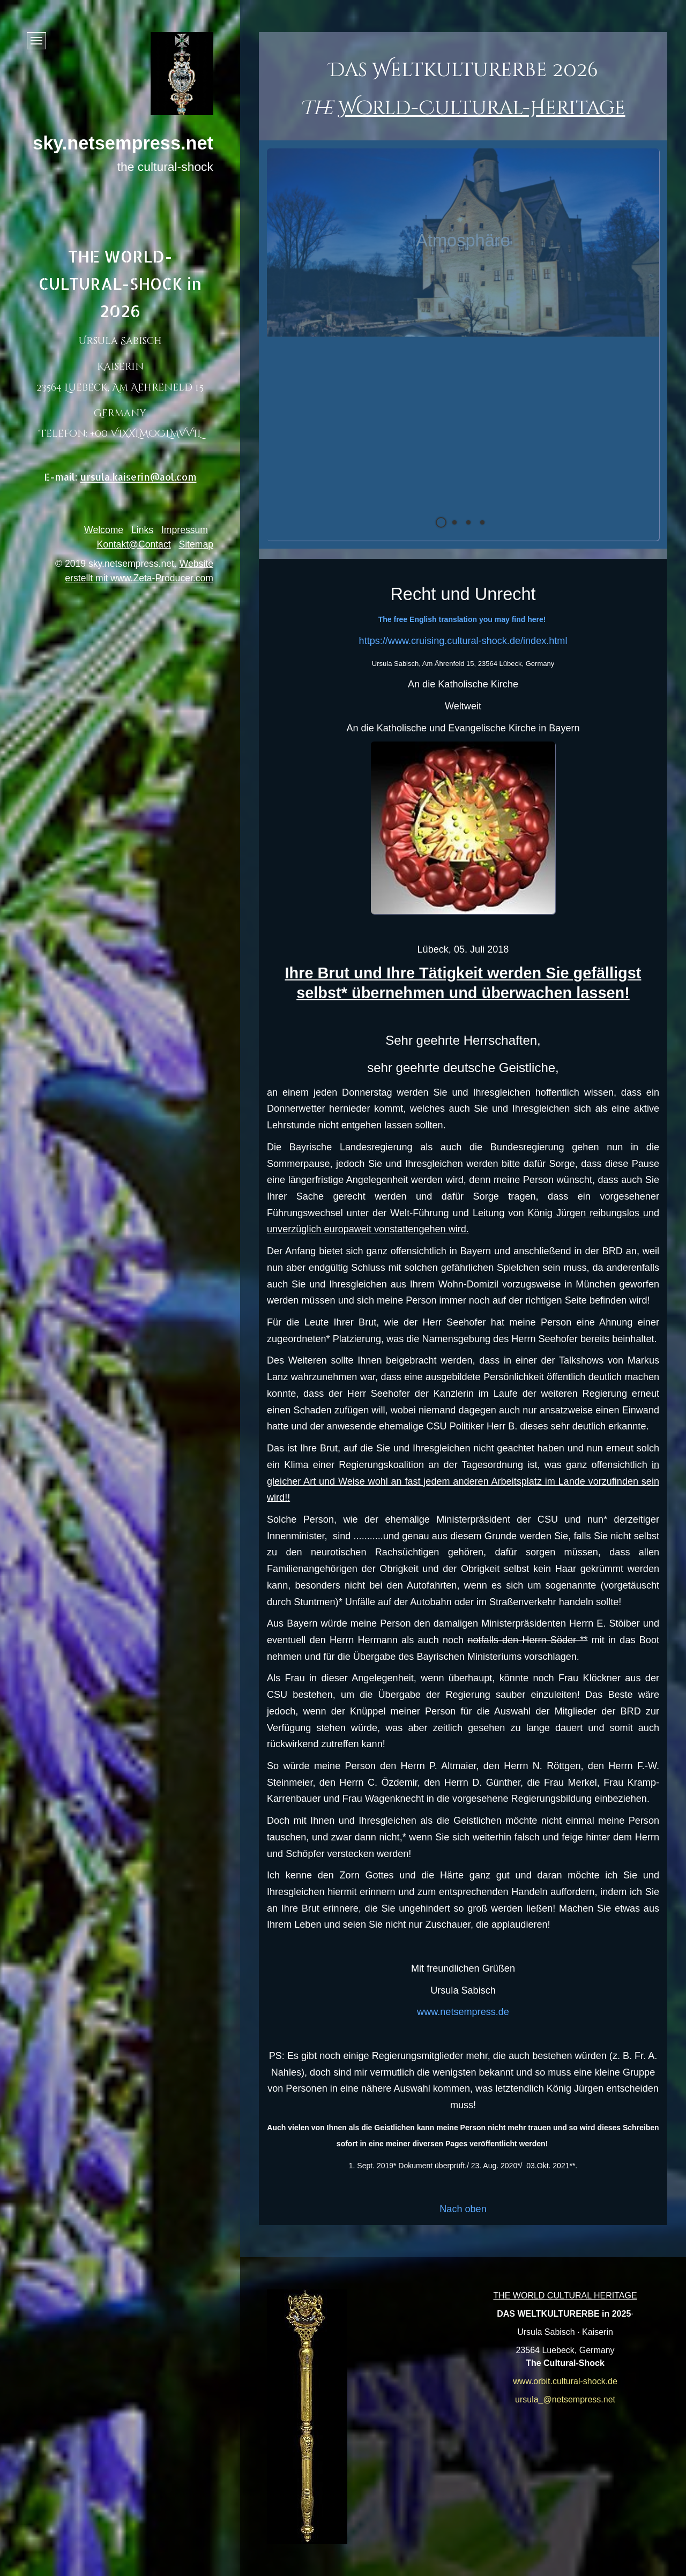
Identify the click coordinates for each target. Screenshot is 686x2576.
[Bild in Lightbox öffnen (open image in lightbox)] (307, 2416)
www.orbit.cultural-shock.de (565, 2381)
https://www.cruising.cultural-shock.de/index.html (463, 640)
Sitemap (195, 544)
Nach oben (462, 2209)
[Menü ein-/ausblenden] (36, 40)
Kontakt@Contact (133, 544)
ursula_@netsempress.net (565, 2399)
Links (142, 530)
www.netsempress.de (463, 2011)
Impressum (184, 530)
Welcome (103, 530)
